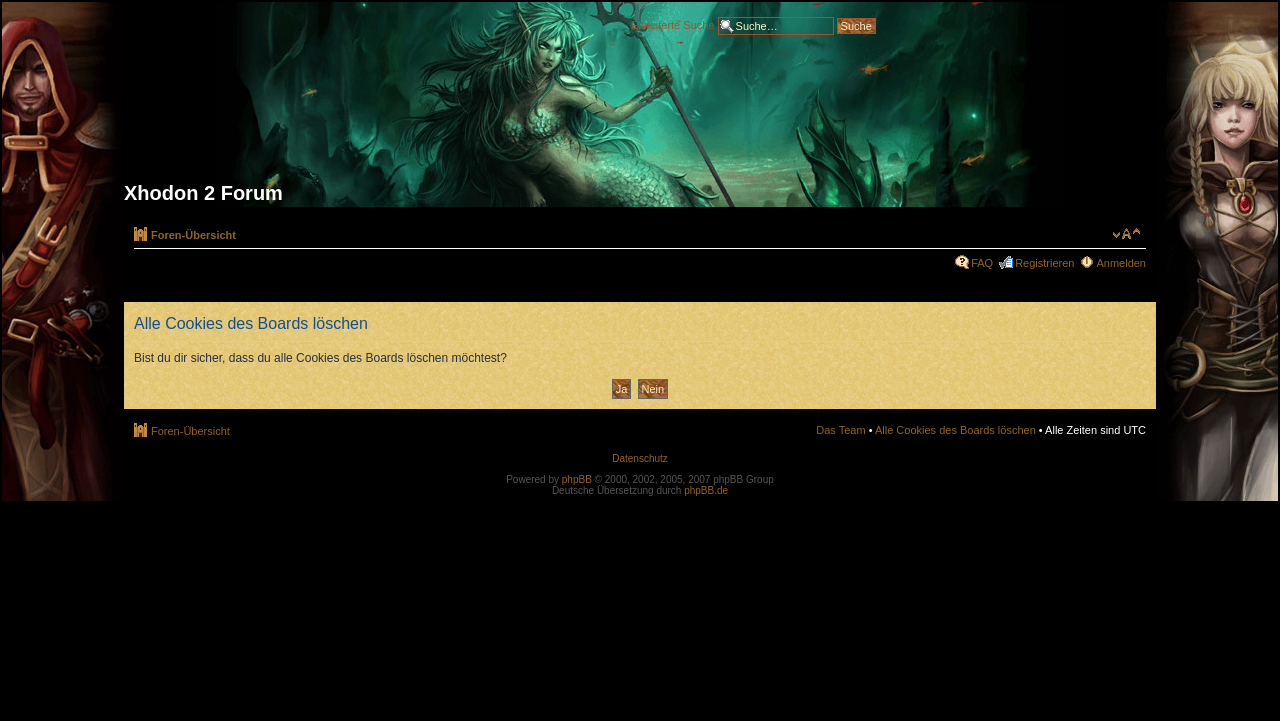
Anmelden (1121, 263)
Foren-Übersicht (193, 235)
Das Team (840, 430)
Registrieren (1044, 263)
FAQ (982, 263)
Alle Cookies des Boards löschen (955, 430)
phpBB (577, 479)
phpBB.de (706, 490)
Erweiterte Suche (673, 24)
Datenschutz (640, 458)
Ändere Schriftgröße (1126, 234)
